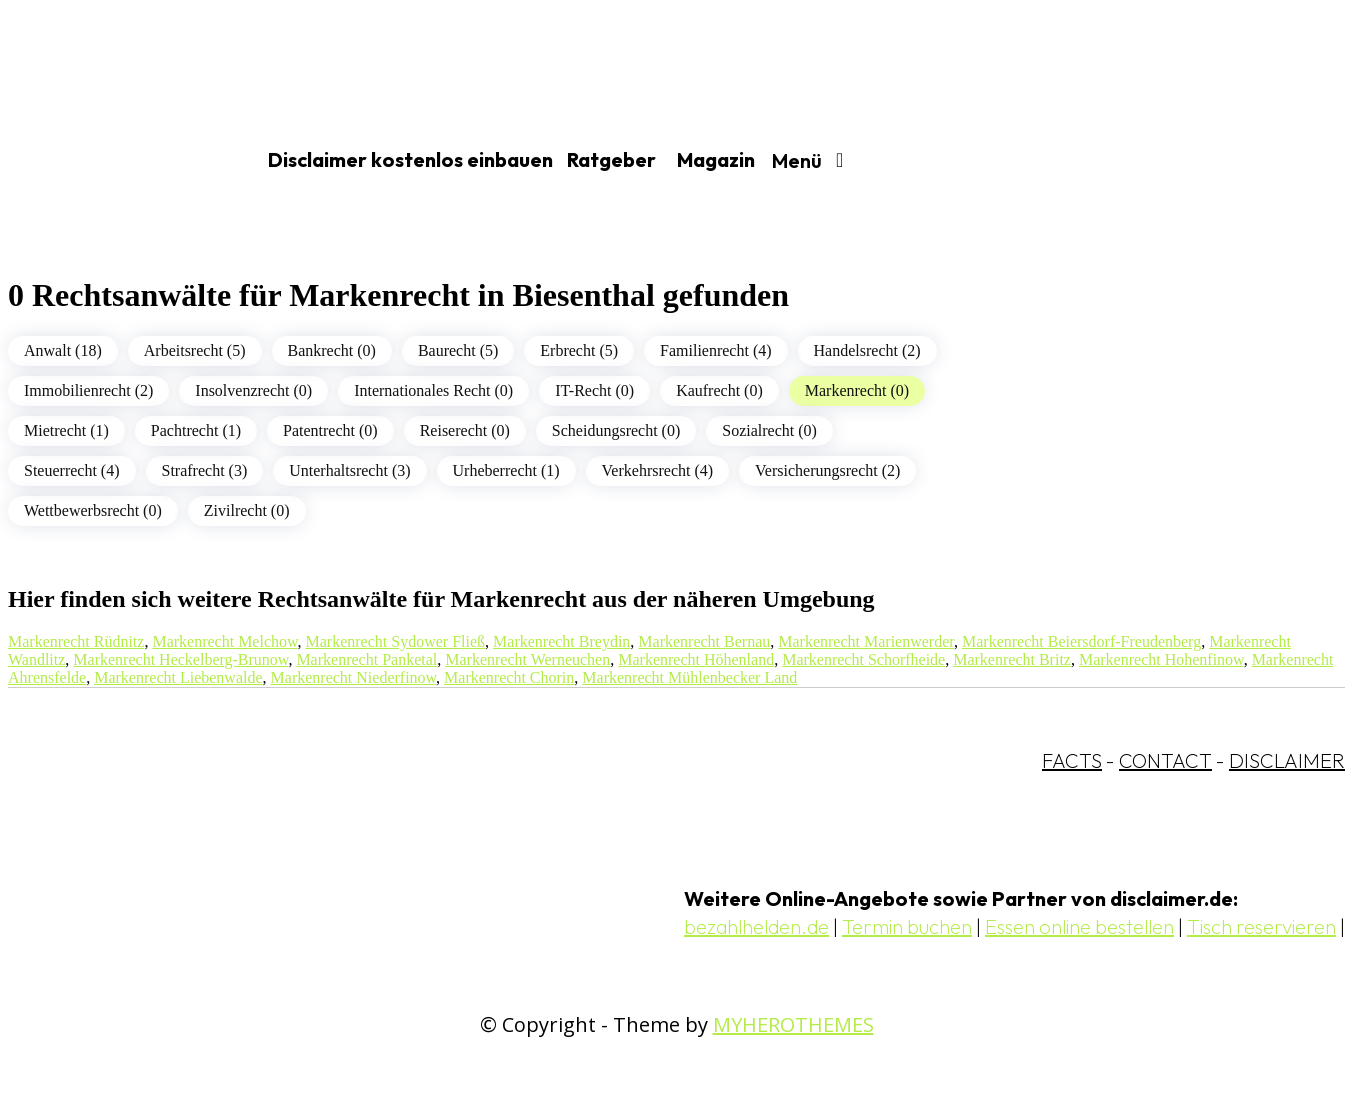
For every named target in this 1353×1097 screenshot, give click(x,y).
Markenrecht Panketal (366, 659)
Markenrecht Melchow (224, 641)
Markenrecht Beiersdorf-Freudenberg (1081, 641)
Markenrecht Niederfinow (354, 677)
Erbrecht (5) (579, 350)
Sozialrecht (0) (769, 430)
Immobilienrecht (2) (88, 390)
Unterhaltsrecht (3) (349, 470)
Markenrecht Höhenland (696, 659)
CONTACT (1165, 760)
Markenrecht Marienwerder (866, 641)
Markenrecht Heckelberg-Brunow (180, 659)
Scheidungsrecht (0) (616, 430)
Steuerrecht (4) (72, 470)
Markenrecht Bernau (704, 641)
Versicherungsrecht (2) (827, 470)
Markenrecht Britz (1012, 659)
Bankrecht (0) (332, 350)
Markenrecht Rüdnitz (76, 641)
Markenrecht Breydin (561, 641)
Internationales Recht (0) (433, 390)
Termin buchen (907, 926)
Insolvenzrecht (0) (253, 390)
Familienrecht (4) (716, 350)
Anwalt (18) (63, 350)
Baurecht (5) (458, 350)
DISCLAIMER (1287, 760)
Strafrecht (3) (205, 470)
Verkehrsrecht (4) (658, 470)
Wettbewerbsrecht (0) (93, 510)
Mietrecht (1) (66, 430)
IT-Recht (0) (594, 390)
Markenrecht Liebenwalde (178, 677)
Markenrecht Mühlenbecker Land (689, 677)
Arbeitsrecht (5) (195, 350)
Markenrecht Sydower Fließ (396, 641)
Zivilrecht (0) (247, 510)
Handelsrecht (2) (867, 350)
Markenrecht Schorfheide (863, 659)
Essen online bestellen (1079, 926)
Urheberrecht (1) (506, 470)
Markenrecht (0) (857, 390)
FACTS (1072, 760)
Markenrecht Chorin (509, 677)
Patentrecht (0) (330, 430)
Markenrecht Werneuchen (527, 659)
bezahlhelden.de (756, 926)
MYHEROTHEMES (793, 1024)
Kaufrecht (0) (719, 390)
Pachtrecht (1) (196, 430)
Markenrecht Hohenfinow (1161, 659)
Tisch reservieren (1261, 926)
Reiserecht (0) (465, 430)
